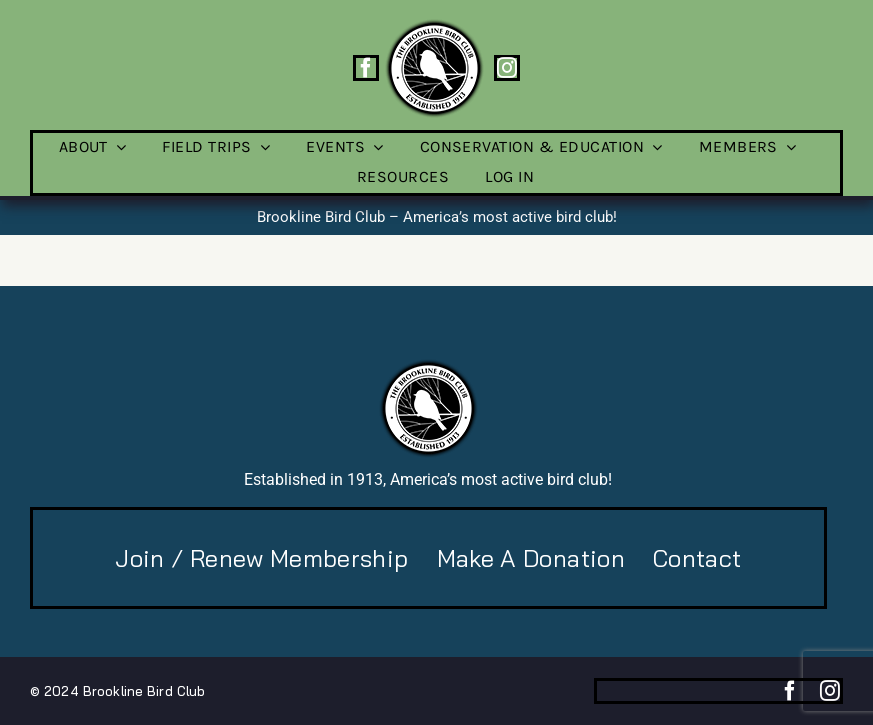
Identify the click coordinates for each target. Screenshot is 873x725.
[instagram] (507, 68)
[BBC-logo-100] (434, 25)
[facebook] (366, 68)
